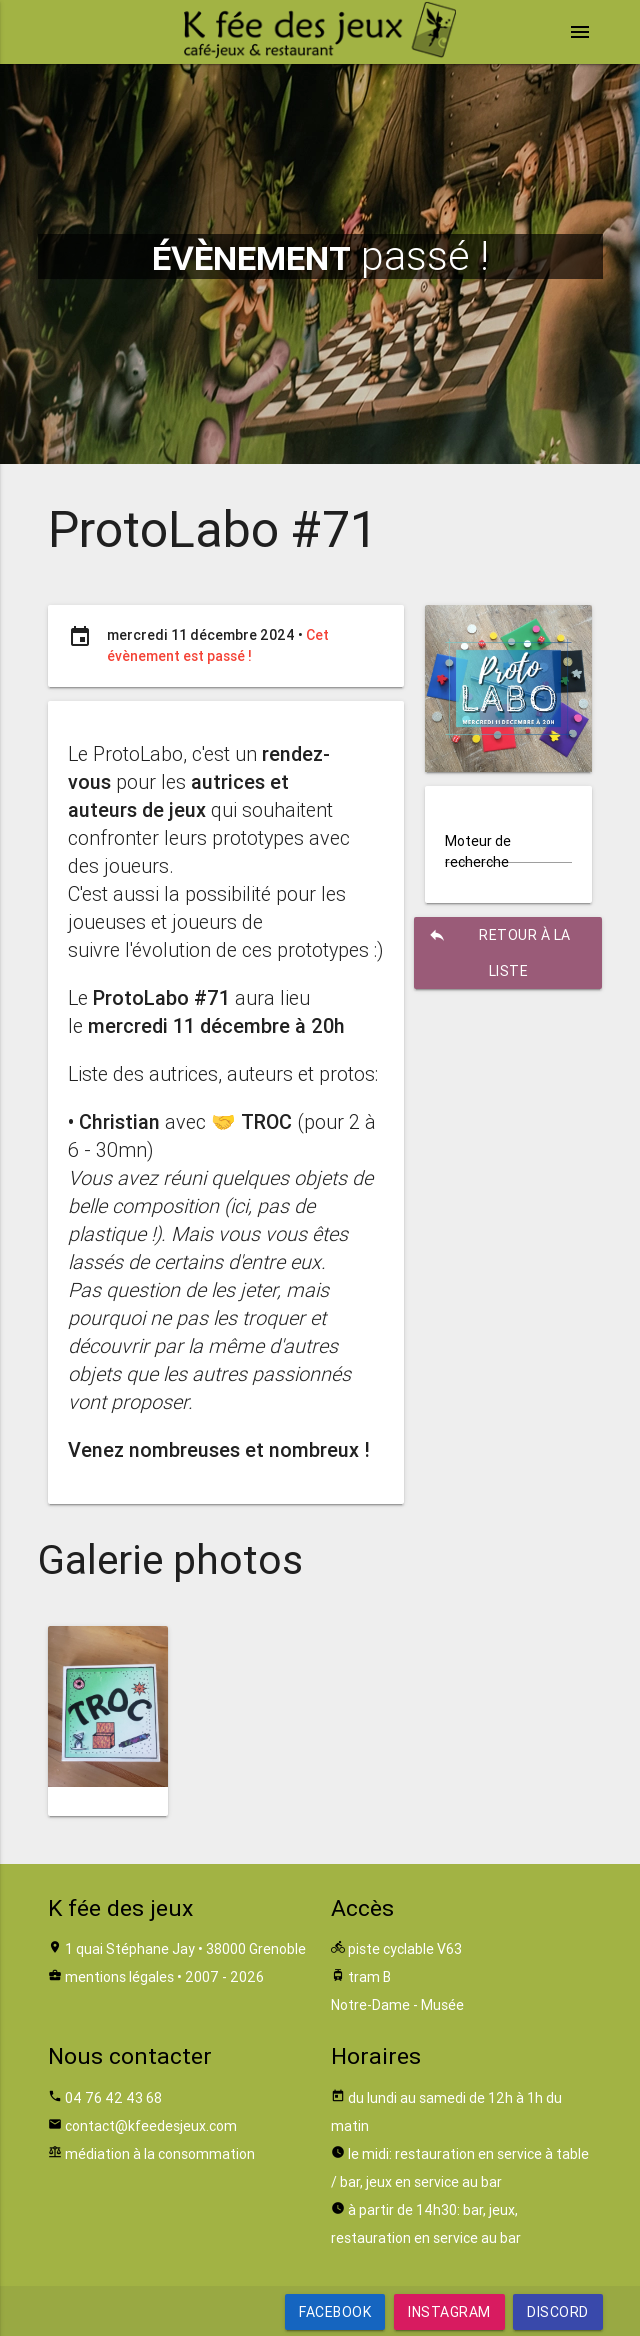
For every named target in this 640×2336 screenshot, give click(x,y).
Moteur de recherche (478, 851)
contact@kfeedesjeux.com (151, 2126)
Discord (558, 2312)
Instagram (449, 2312)
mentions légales (119, 1977)
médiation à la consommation (160, 2154)
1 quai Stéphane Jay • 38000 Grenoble (185, 1949)
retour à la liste (499, 948)
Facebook (335, 2312)
